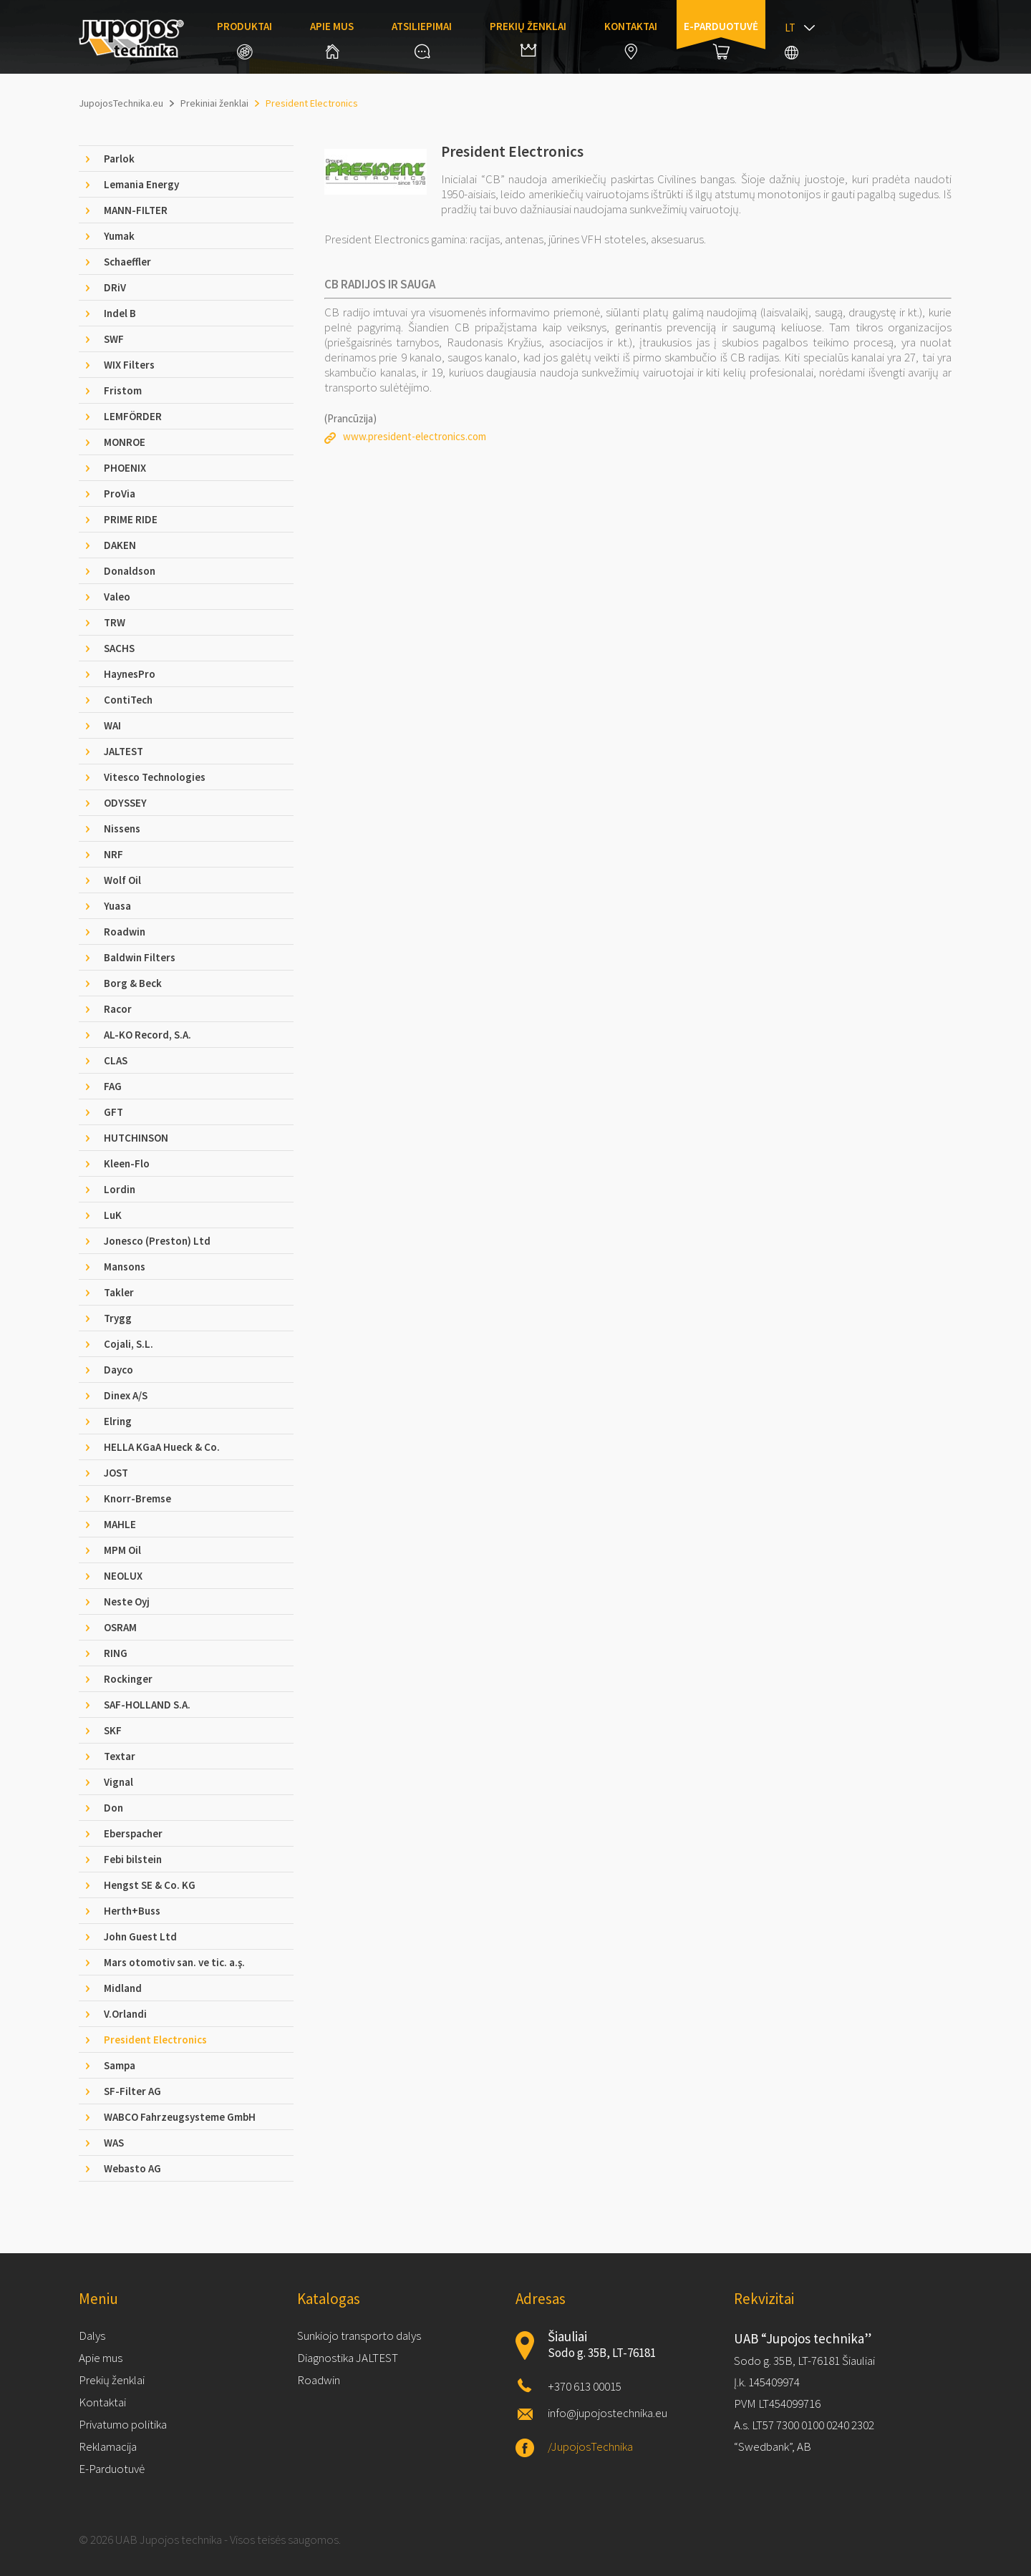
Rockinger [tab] (128, 1679)
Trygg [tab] (118, 1318)
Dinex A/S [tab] (125, 1395)
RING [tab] (115, 1653)
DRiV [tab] (115, 287)
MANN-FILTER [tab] (136, 210)
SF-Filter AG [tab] (132, 2091)
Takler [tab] (119, 1292)
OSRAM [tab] (120, 1627)
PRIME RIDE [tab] (131, 519)
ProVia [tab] (119, 493)
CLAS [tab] (115, 1060)
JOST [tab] (116, 1472)
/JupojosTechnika (590, 2446)
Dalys (92, 2335)
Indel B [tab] (120, 313)
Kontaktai (630, 39)
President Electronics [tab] (155, 2039)
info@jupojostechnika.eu (607, 2413)
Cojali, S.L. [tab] (128, 1344)
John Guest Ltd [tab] (140, 1936)
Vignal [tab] (118, 1782)
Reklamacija (108, 2446)
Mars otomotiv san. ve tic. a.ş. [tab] (174, 1962)
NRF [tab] (113, 854)
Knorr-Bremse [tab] (137, 1498)
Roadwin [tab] (124, 931)
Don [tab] (113, 1807)
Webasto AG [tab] (132, 2168)
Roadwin (318, 2380)
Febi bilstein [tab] (133, 1859)
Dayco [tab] (118, 1369)
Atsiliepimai (422, 39)
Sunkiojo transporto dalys (359, 2335)
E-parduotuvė (721, 39)
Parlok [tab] (119, 158)
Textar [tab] (119, 1756)
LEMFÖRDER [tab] (133, 416)
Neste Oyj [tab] (127, 1601)
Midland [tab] (123, 1988)
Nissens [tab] (122, 828)
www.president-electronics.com (414, 436)
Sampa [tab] (119, 2065)
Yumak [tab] (119, 236)
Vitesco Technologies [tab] (154, 777)
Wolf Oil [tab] (122, 880)
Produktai (244, 39)
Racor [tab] (118, 1009)
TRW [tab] (114, 622)
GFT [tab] (113, 1112)
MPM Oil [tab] (122, 1550)
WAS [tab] (114, 2142)
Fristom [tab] (123, 390)
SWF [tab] (114, 339)
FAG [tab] (113, 1086)
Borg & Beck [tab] (133, 983)
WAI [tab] (112, 725)
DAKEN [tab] (120, 545)
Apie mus (332, 39)
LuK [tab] (113, 1215)
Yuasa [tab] (117, 906)
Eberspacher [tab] (133, 1833)
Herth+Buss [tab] (132, 1911)
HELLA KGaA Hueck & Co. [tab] (162, 1447)
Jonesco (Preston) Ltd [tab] (157, 1241)
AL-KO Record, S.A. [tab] (147, 1034)
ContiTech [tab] (128, 699)
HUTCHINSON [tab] (136, 1137)
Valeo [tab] (117, 596)
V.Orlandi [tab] (125, 2014)
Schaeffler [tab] (127, 261)
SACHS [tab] (119, 648)
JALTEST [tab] (123, 751)
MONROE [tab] (124, 442)
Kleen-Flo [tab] (127, 1163)
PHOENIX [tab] (125, 468)
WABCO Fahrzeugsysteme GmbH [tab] (180, 2117)
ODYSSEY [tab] (125, 803)
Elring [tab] (118, 1421)
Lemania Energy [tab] (141, 184)
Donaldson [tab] (129, 571)
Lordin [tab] (119, 1189)
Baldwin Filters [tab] (139, 957)
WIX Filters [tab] (129, 364)
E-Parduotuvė (112, 2469)
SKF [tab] (113, 1730)
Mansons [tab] (124, 1266)
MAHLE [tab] (120, 1524)
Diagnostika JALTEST (347, 2358)
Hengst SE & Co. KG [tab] (149, 1885)
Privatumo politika (123, 2424)
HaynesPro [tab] (129, 674)
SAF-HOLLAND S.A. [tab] (147, 1704)
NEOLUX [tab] (123, 1576)
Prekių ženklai (528, 38)
